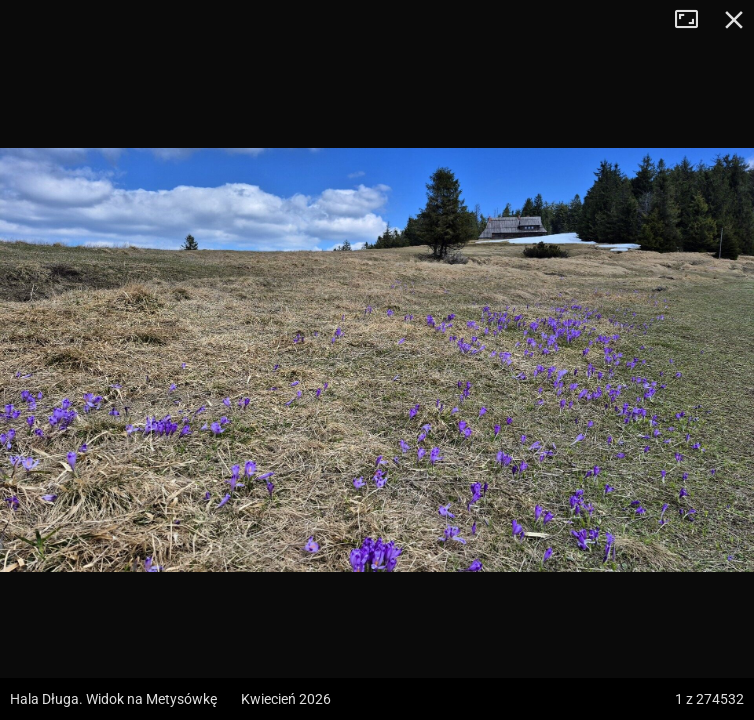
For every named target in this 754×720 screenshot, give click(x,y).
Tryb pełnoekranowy (694, 20)
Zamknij (734, 20)
